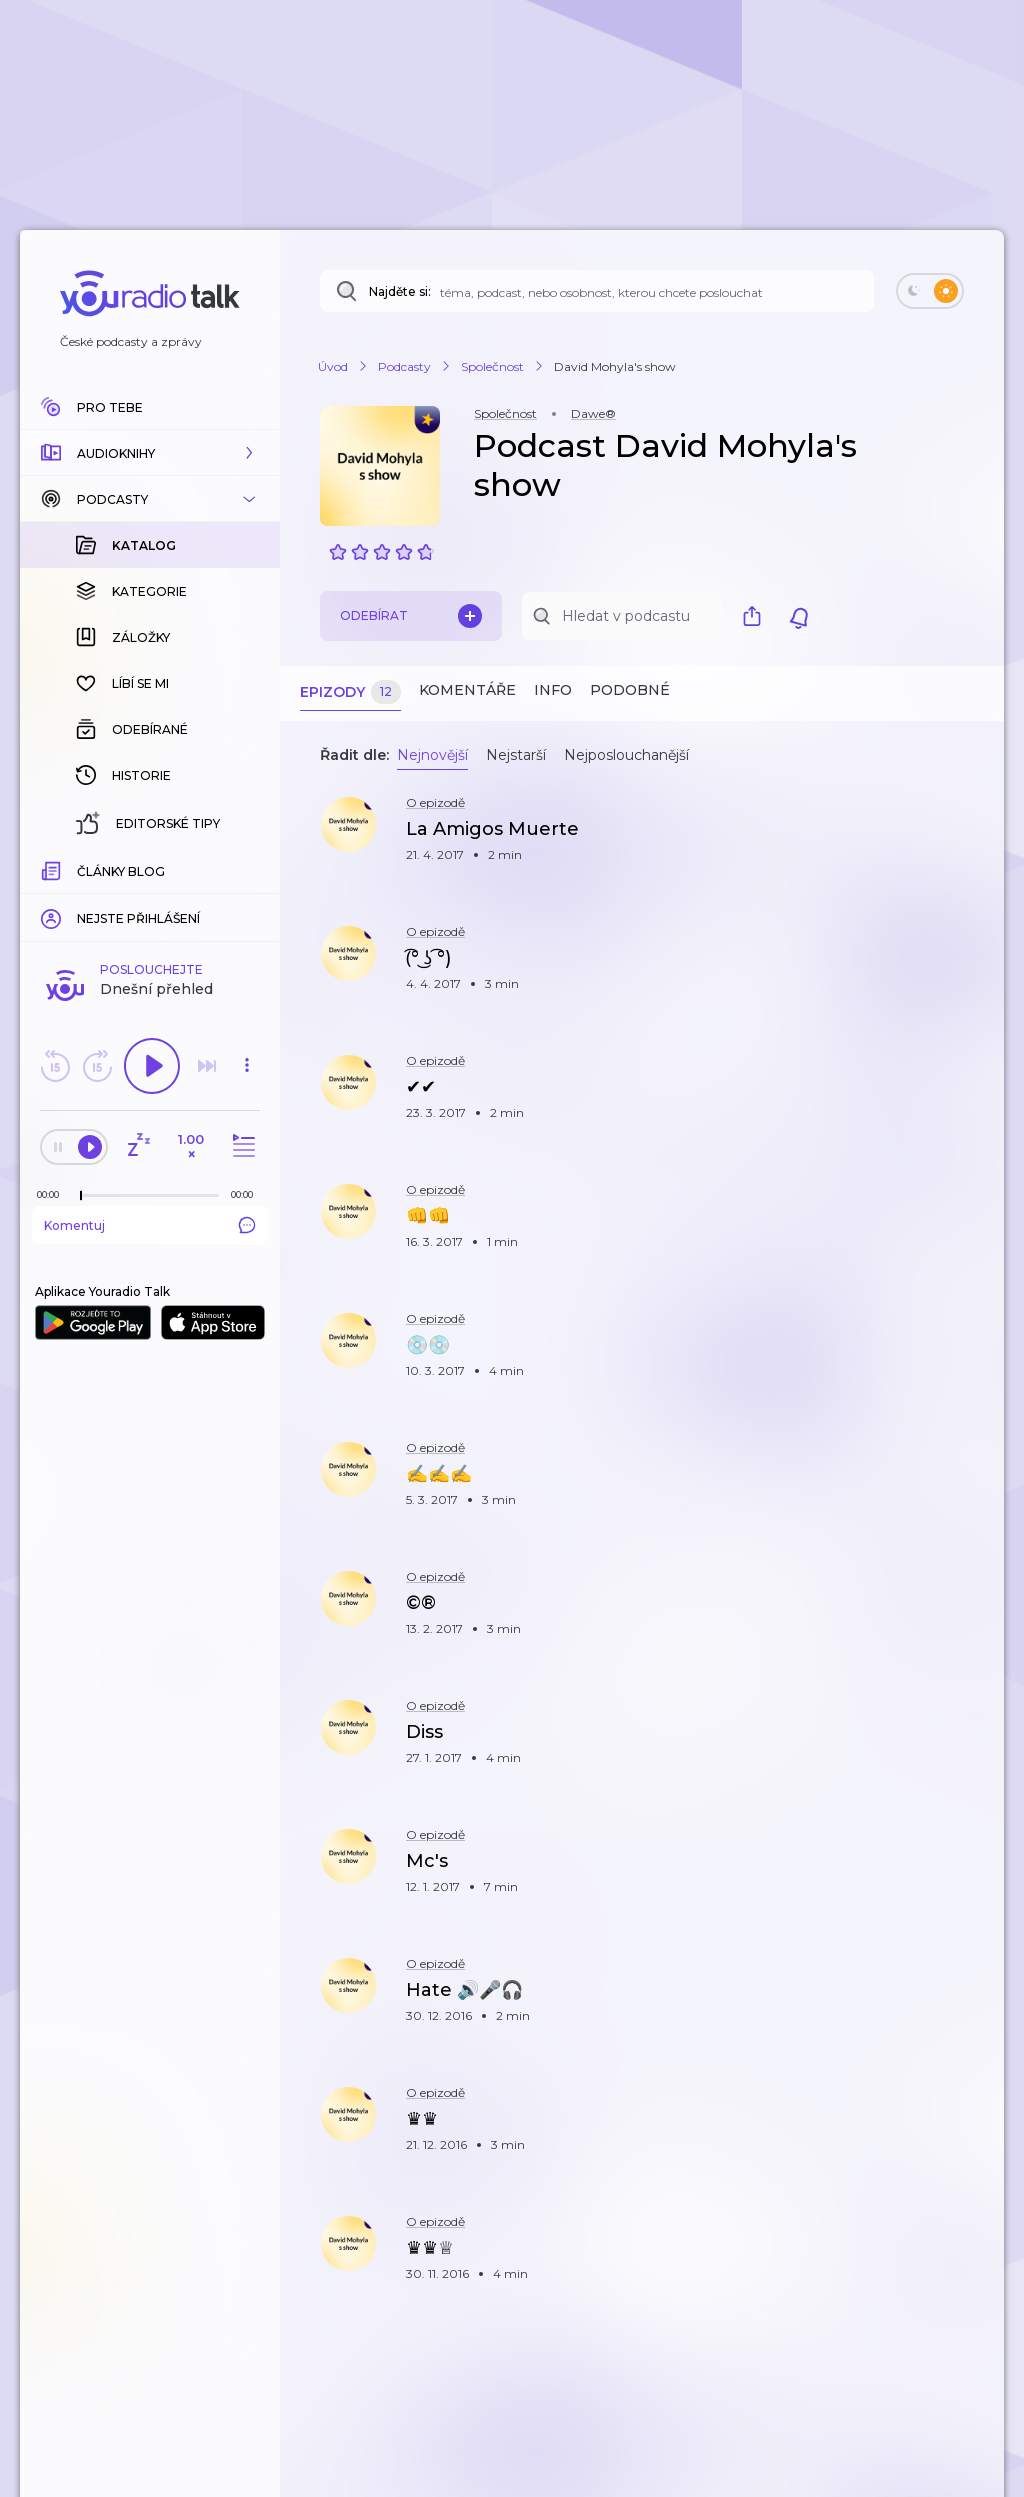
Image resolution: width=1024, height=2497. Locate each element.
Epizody (350, 692)
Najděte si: (400, 291)
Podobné (630, 690)
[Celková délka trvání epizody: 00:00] (247, 868)
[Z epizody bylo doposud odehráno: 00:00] (53, 868)
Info (553, 690)
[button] (150, 453)
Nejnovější (432, 755)
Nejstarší (516, 755)
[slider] (81, 870)
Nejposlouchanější (626, 755)
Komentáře (467, 690)
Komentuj (150, 899)
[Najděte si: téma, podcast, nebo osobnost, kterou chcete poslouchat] (597, 291)
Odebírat (411, 616)
